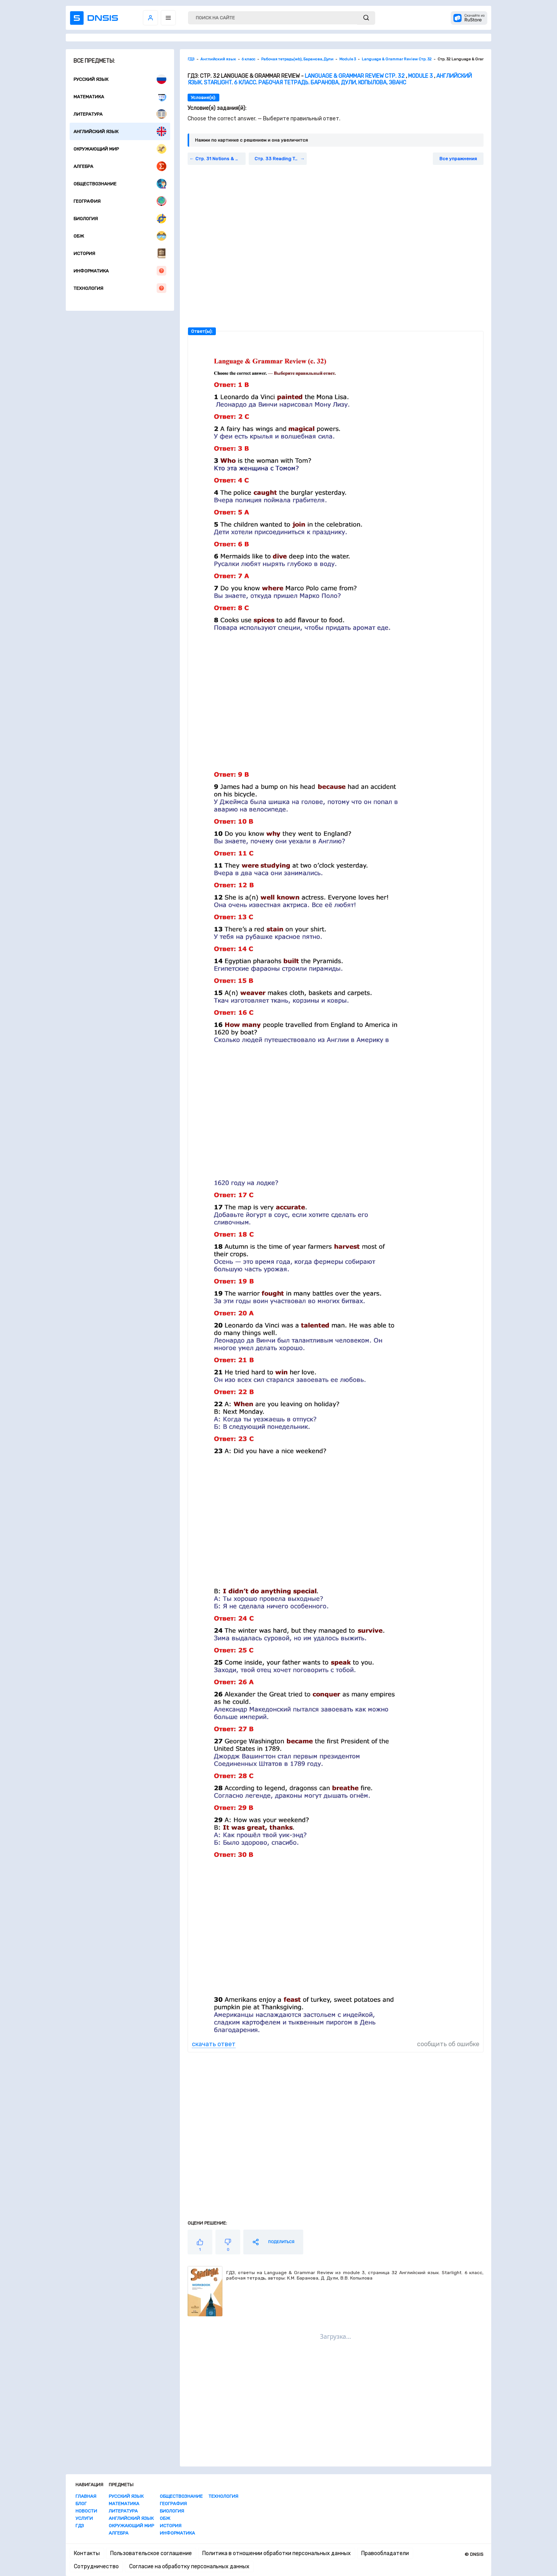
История (119, 253)
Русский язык (119, 79)
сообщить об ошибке (448, 2044)
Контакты (87, 2553)
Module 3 (420, 76)
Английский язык (119, 131)
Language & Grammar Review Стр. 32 (355, 76)
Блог (81, 2503)
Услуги (84, 2518)
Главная (85, 2496)
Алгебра (119, 166)
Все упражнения (458, 158)
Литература (119, 114)
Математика (119, 96)
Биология (119, 218)
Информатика (119, 271)
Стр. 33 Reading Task (278, 158)
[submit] (366, 18)
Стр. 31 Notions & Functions (220, 158)
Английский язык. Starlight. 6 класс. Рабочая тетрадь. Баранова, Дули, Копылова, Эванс (330, 79)
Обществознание (119, 183)
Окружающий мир (119, 149)
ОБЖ (119, 236)
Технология (119, 288)
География (119, 201)
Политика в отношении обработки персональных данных (276, 2553)
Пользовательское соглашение (151, 2553)
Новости (86, 2511)
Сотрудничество (96, 2566)
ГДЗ (79, 2525)
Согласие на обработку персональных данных (189, 2566)
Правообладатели (385, 2553)
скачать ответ (214, 2044)
